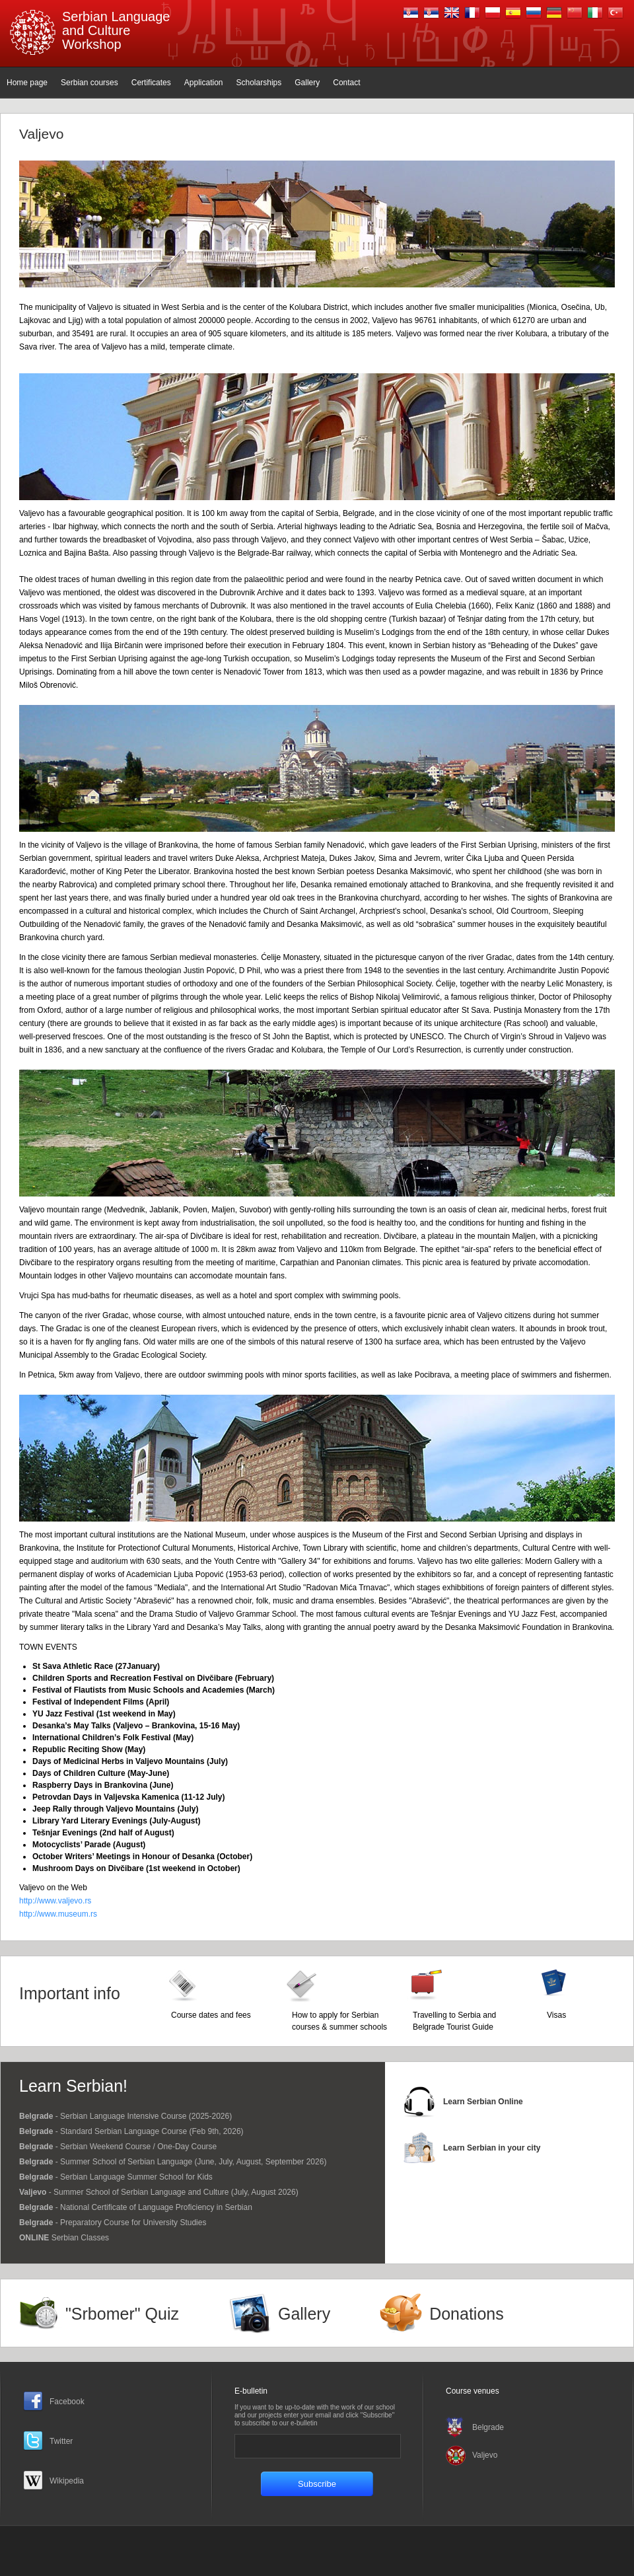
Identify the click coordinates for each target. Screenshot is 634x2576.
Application (203, 82)
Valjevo (484, 2455)
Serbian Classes (64, 2237)
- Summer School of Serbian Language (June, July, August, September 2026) (172, 2161)
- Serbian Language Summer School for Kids (116, 2177)
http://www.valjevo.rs (55, 1900)
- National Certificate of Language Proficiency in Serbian (135, 2207)
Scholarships (259, 82)
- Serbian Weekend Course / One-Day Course (118, 2146)
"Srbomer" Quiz (122, 2313)
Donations (466, 2313)
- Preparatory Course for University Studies (112, 2222)
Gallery (307, 82)
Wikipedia (67, 2480)
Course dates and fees (211, 2015)
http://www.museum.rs (58, 1914)
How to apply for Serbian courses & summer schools (339, 2021)
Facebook (67, 2401)
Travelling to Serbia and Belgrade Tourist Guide (454, 2021)
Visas (556, 2015)
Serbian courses (89, 82)
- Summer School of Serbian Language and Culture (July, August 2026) (159, 2192)
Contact (346, 82)
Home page (27, 82)
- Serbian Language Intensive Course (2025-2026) (125, 2116)
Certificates (151, 82)
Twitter (61, 2441)
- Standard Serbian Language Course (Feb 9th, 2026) (131, 2131)
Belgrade (488, 2427)
